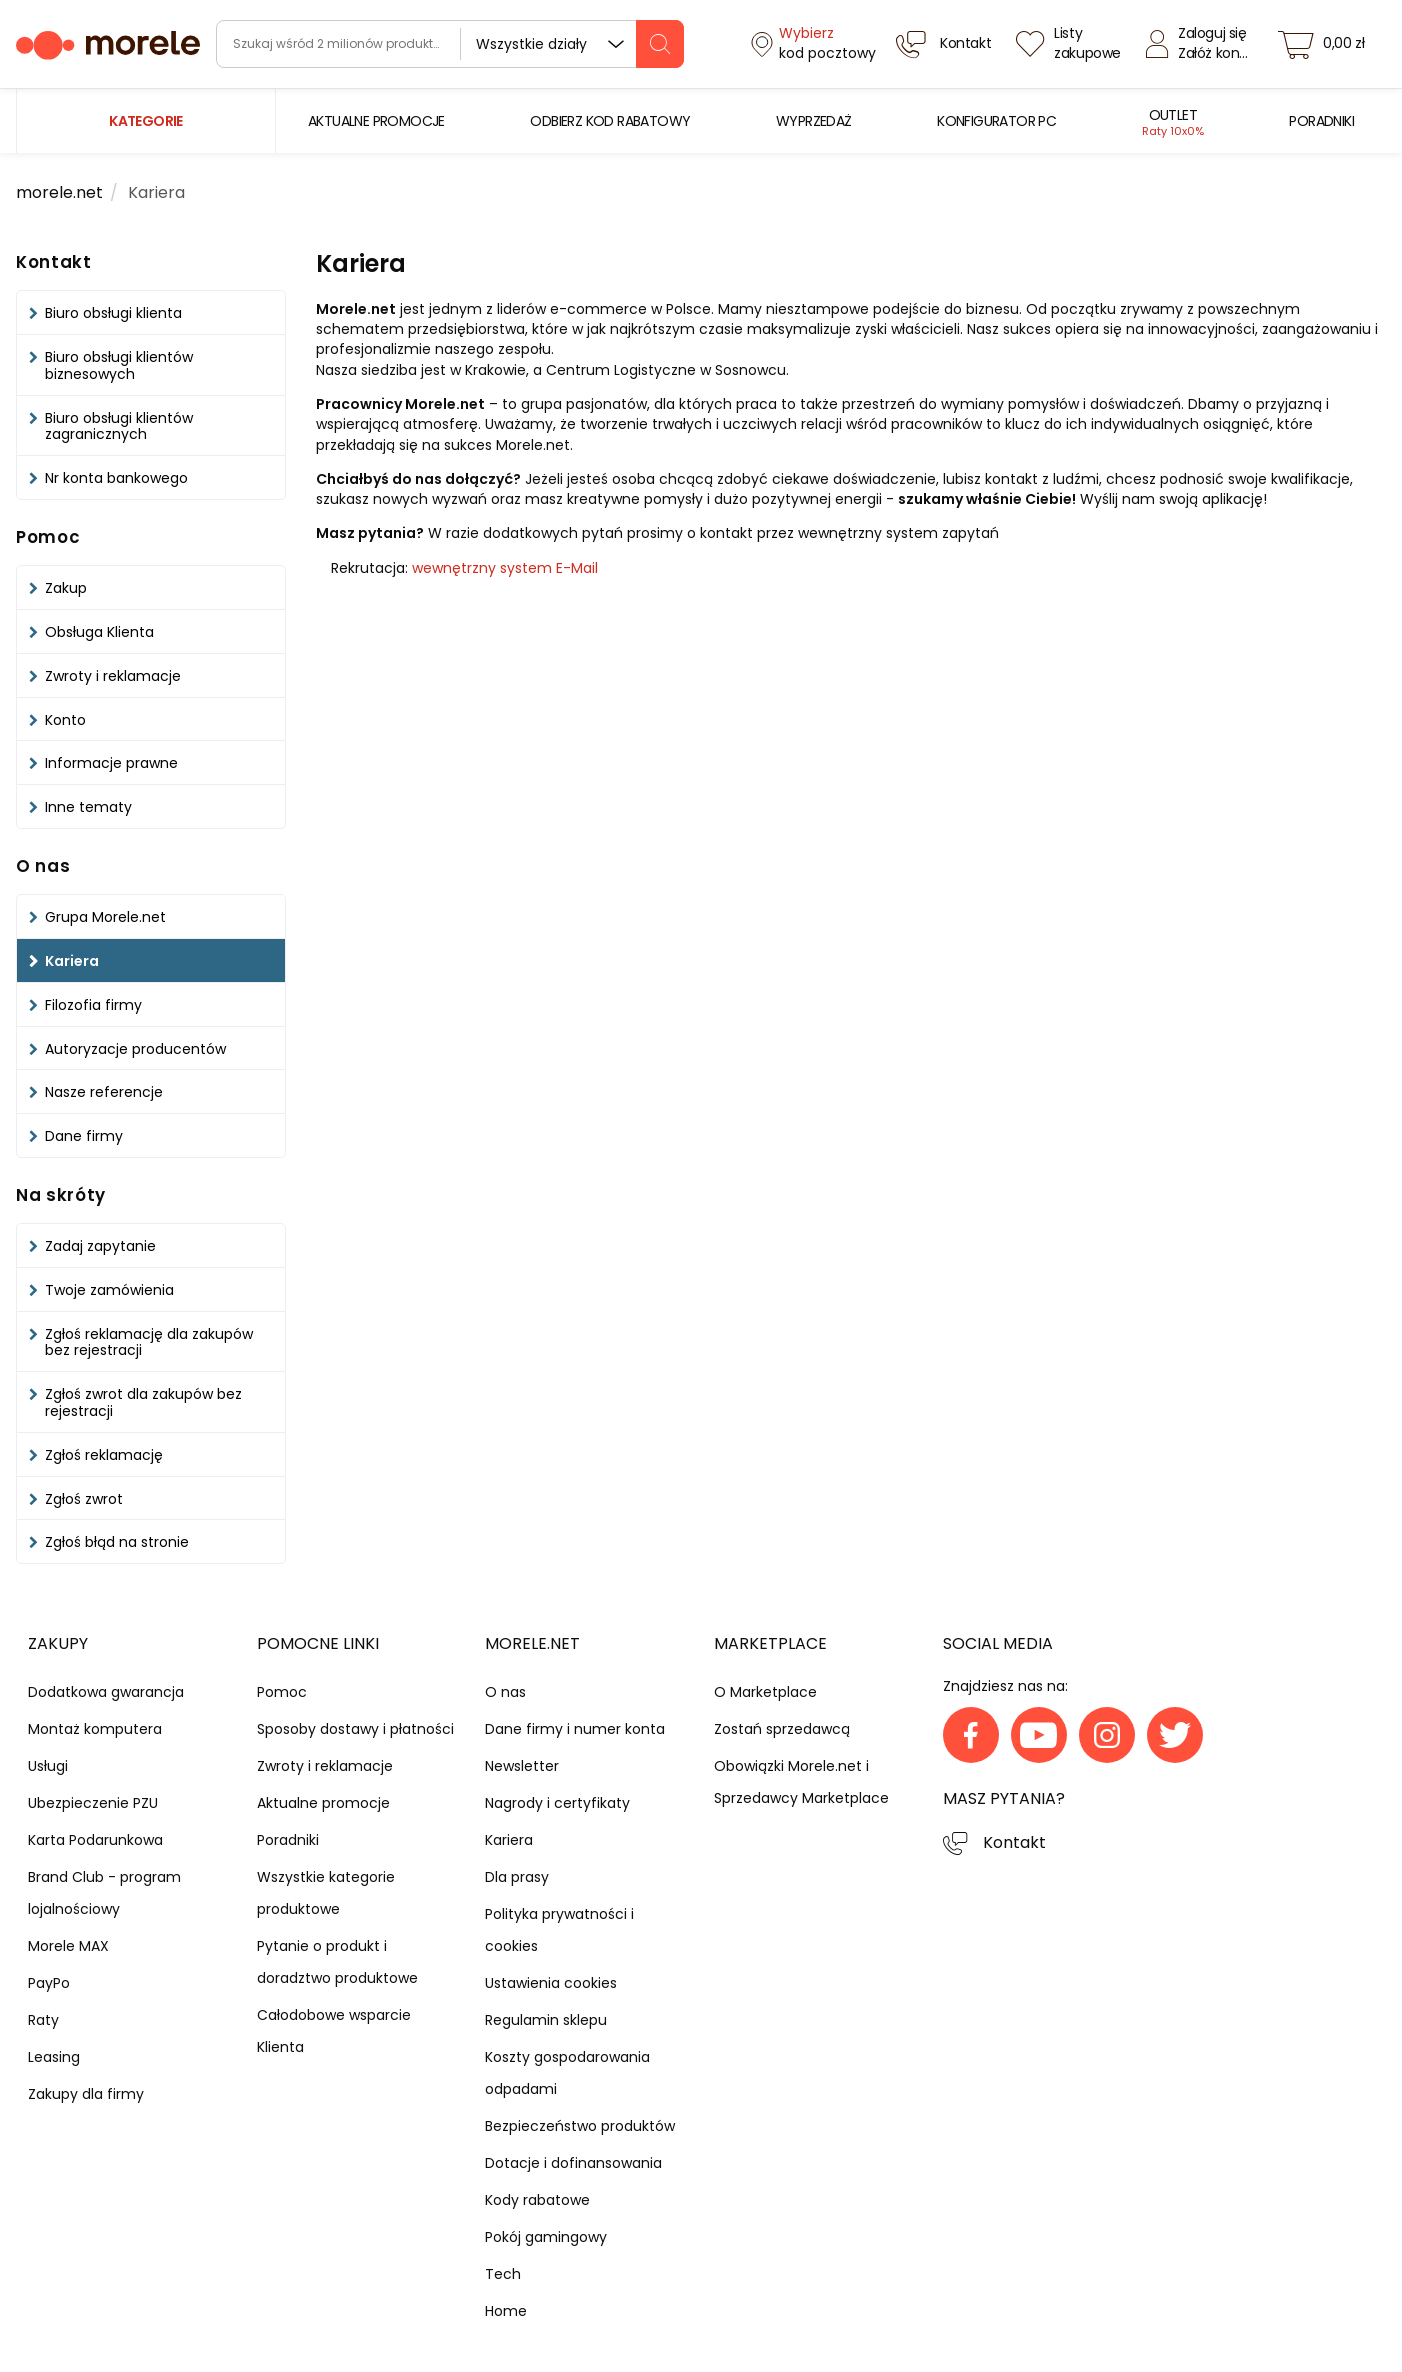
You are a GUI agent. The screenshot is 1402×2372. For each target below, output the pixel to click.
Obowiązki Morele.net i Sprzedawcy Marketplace (801, 1782)
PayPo (49, 1983)
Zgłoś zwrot (84, 1499)
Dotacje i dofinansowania (573, 2163)
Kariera (72, 961)
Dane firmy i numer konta (575, 1729)
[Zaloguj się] (1202, 44)
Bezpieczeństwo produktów (580, 2126)
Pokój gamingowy (546, 2237)
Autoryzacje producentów (135, 1049)
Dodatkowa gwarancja (106, 1692)
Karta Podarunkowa (95, 1840)
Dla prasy (517, 1877)
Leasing (54, 2057)
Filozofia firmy (93, 1005)
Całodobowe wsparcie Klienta (334, 2031)
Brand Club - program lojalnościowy (104, 1893)
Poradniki (288, 1840)
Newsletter (522, 1766)
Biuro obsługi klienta (113, 313)
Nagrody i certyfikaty (557, 1803)
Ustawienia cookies (551, 1983)
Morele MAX (68, 1946)
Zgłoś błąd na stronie (117, 1542)
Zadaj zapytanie (100, 1246)
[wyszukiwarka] (450, 44)
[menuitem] (376, 121)
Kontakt (1014, 1842)
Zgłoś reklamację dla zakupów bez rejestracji (149, 1342)
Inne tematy (88, 807)
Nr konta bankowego (116, 478)
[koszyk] (1327, 44)
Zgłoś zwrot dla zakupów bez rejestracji (143, 1402)
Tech (503, 2274)
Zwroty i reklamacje (113, 676)
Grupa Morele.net (105, 917)
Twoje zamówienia (109, 1290)
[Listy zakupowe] (1071, 44)
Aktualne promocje (323, 1803)
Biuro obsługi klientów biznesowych (119, 365)
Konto (65, 720)
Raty (43, 2020)
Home (506, 2311)
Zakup (66, 588)
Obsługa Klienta (99, 632)
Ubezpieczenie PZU (93, 1803)
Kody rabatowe (537, 2200)
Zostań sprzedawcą (782, 1729)
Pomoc (282, 1692)
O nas (505, 1692)
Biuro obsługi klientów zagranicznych (119, 426)
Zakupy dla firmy (86, 2094)
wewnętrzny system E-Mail (505, 568)
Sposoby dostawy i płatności (355, 1729)
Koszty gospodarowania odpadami (567, 2073)
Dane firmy (84, 1136)
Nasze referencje (104, 1092)
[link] (376, 121)
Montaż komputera (95, 1729)
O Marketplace (765, 1692)
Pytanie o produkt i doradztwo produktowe (337, 1962)
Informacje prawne (111, 763)
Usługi (48, 1766)
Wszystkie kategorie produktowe (326, 1893)
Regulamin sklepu (546, 2020)
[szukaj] (660, 44)
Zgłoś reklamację (104, 1455)
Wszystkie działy (531, 44)
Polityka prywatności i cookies (559, 1930)
